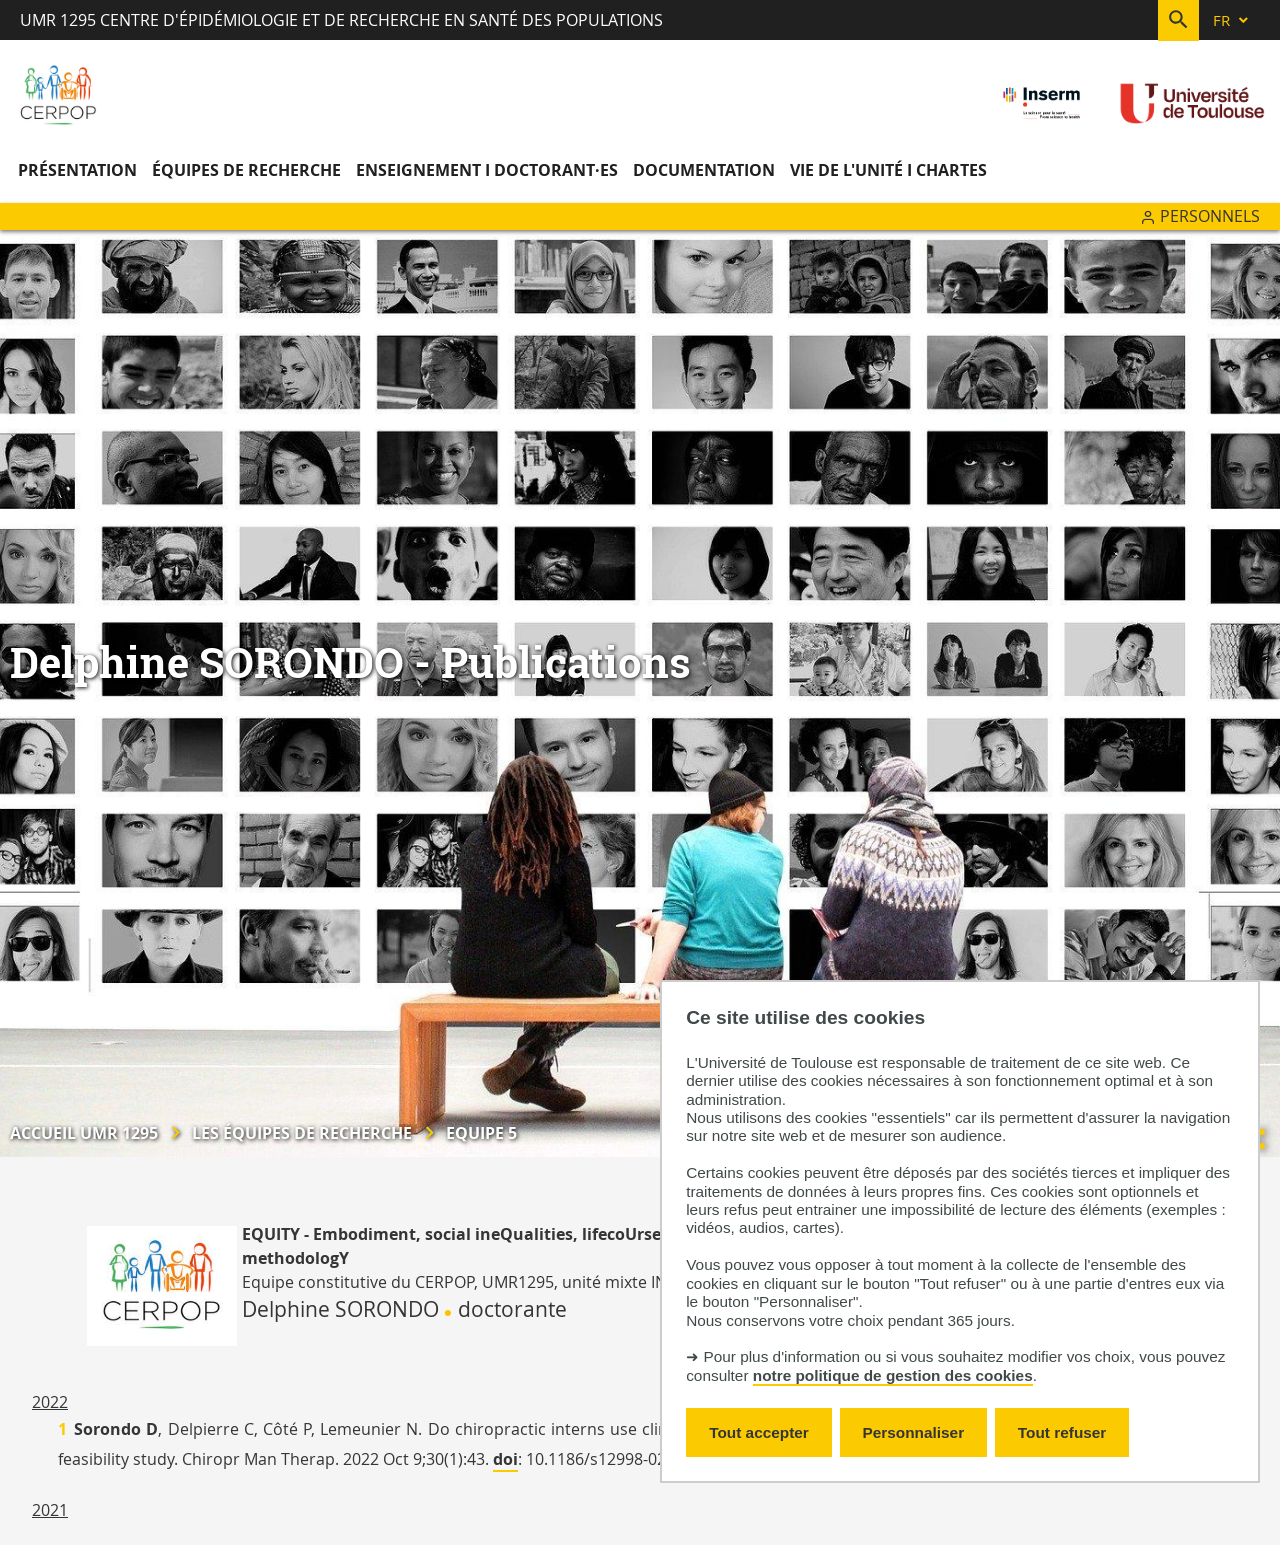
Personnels (1210, 216)
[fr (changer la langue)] (1232, 20)
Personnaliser (914, 1432)
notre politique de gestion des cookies (893, 1375)
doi (505, 1459)
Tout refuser (1062, 1432)
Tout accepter (759, 1432)
